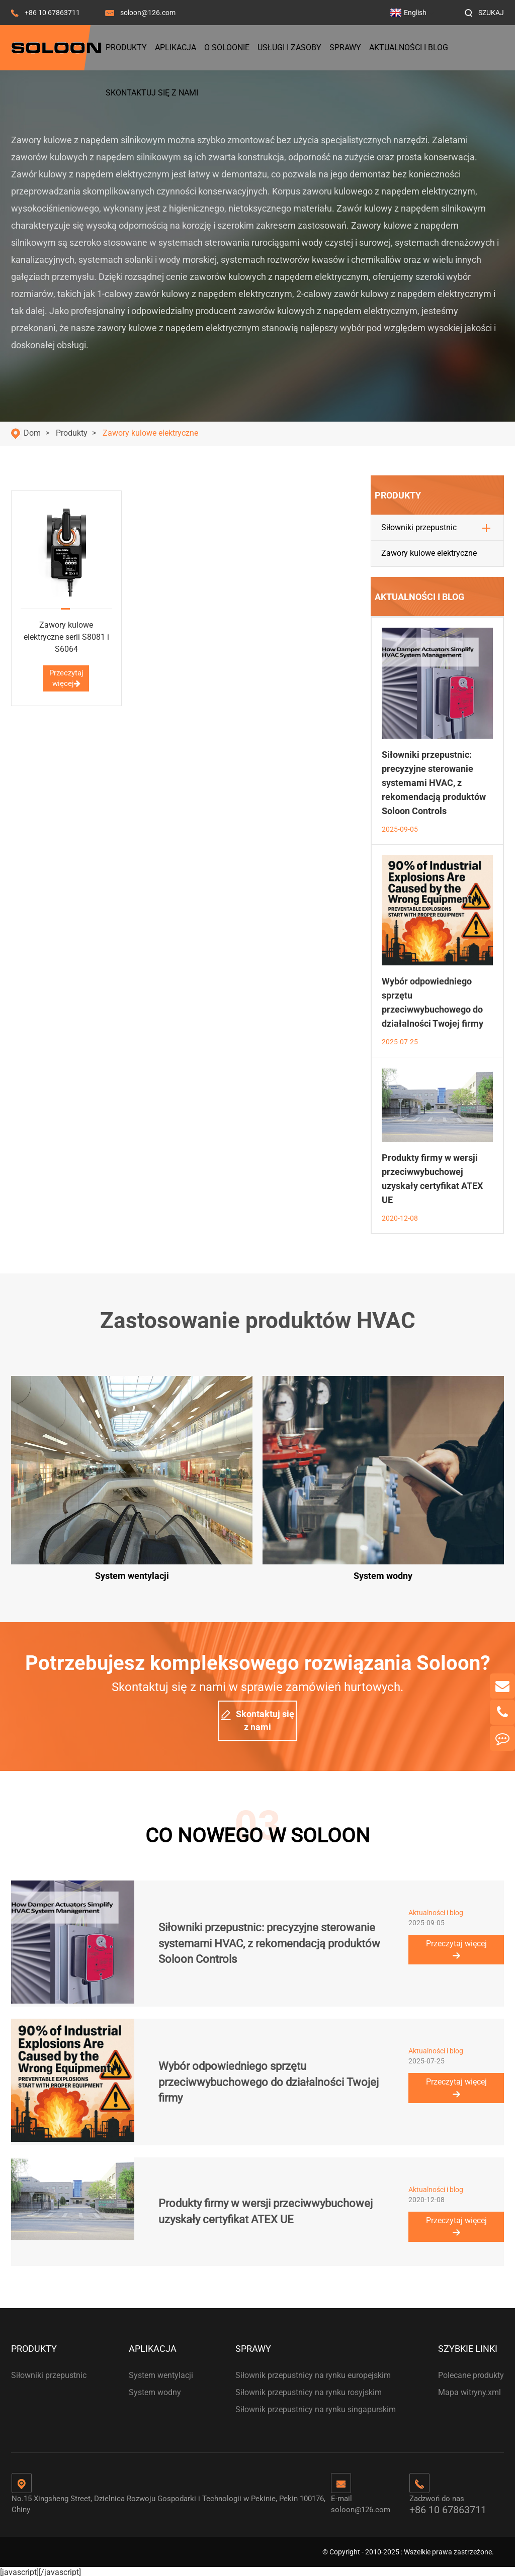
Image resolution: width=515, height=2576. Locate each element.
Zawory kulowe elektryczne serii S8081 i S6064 (66, 637)
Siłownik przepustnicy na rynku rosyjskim (308, 2390)
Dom (32, 433)
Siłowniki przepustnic (419, 527)
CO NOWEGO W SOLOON (257, 1832)
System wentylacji (161, 2372)
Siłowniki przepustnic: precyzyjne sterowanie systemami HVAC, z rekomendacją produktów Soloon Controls (434, 782)
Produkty (126, 47)
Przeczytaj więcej (66, 678)
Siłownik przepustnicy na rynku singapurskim (315, 2407)
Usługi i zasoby (289, 47)
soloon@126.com (148, 13)
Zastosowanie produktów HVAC (257, 1321)
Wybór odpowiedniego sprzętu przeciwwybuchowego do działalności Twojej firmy (268, 2079)
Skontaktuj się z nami (152, 92)
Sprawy (345, 47)
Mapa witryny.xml (469, 2390)
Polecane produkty (471, 2372)
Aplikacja (175, 47)
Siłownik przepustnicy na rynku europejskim (313, 2372)
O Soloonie (226, 47)
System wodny (155, 2390)
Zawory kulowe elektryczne (150, 433)
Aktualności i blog (408, 47)
